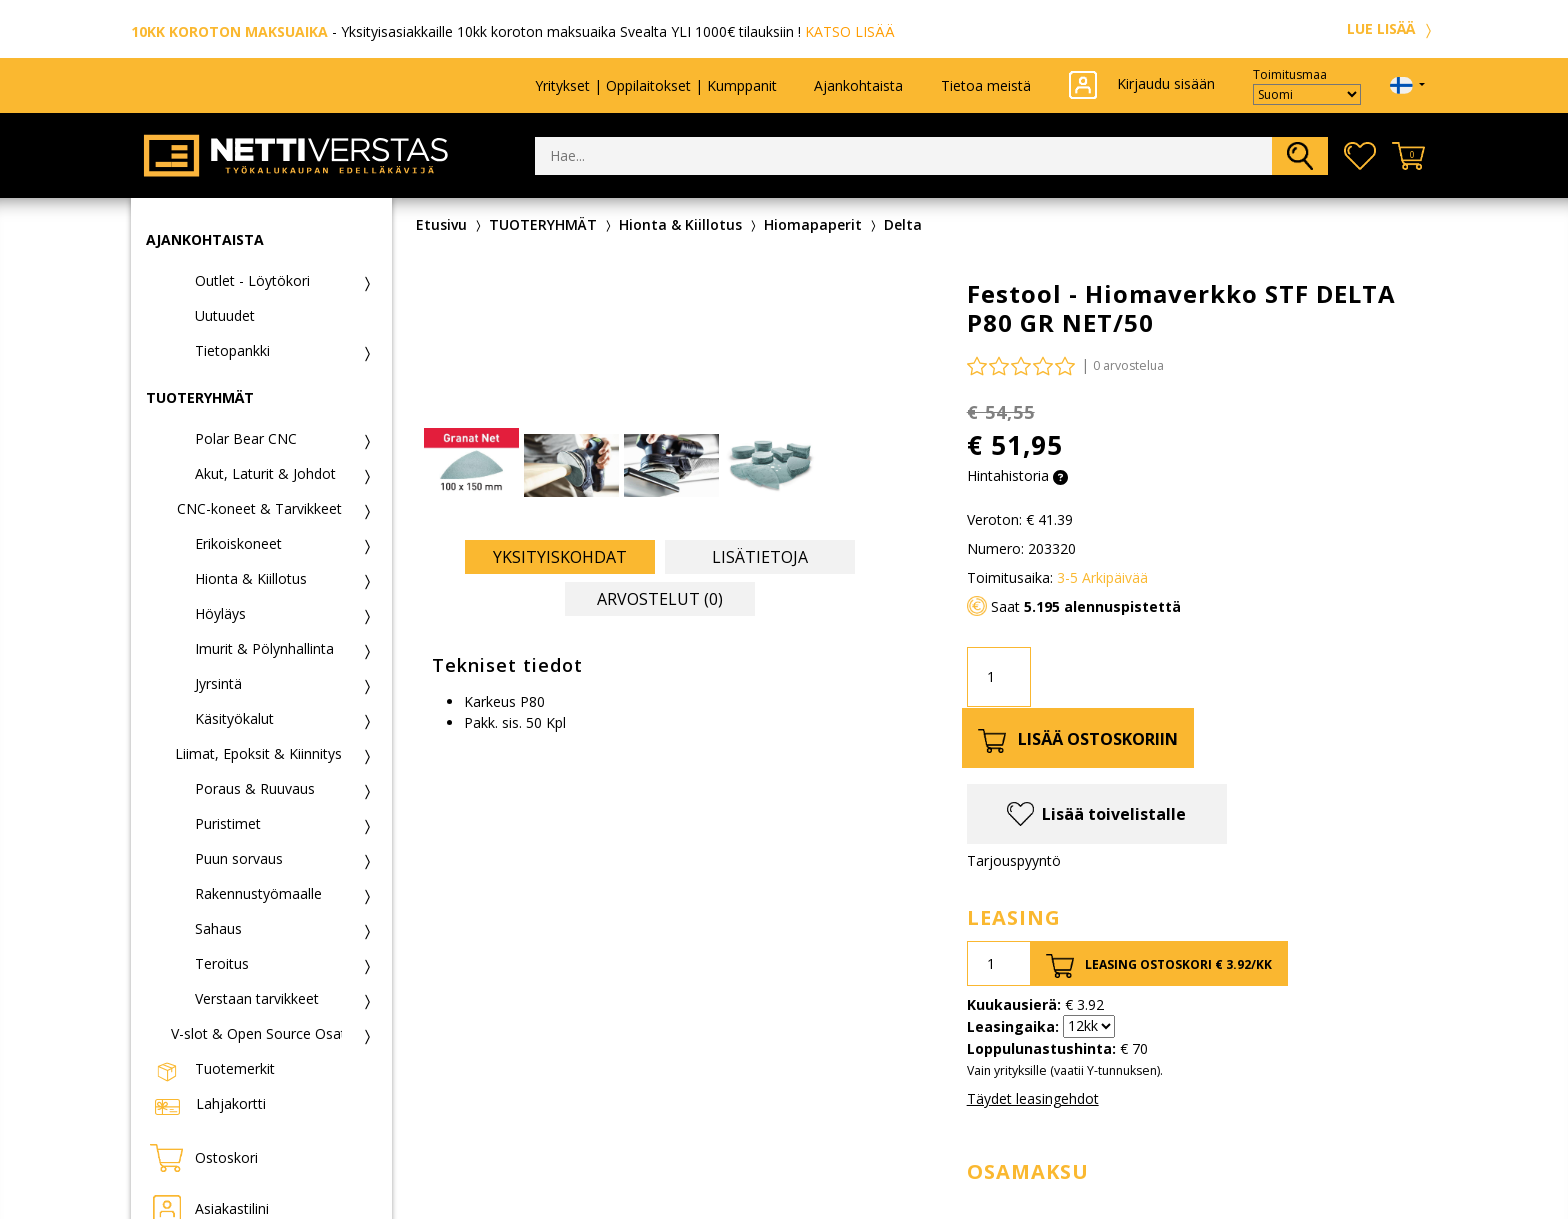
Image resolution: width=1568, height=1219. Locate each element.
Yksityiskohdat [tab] (560, 557)
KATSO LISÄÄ (850, 31)
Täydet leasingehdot (1033, 1098)
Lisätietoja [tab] (760, 557)
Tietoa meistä (986, 85)
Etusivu (441, 224)
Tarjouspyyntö (1014, 860)
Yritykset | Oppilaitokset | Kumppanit (656, 85)
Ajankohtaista (858, 85)
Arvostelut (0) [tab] (660, 599)
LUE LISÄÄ (1392, 28)
